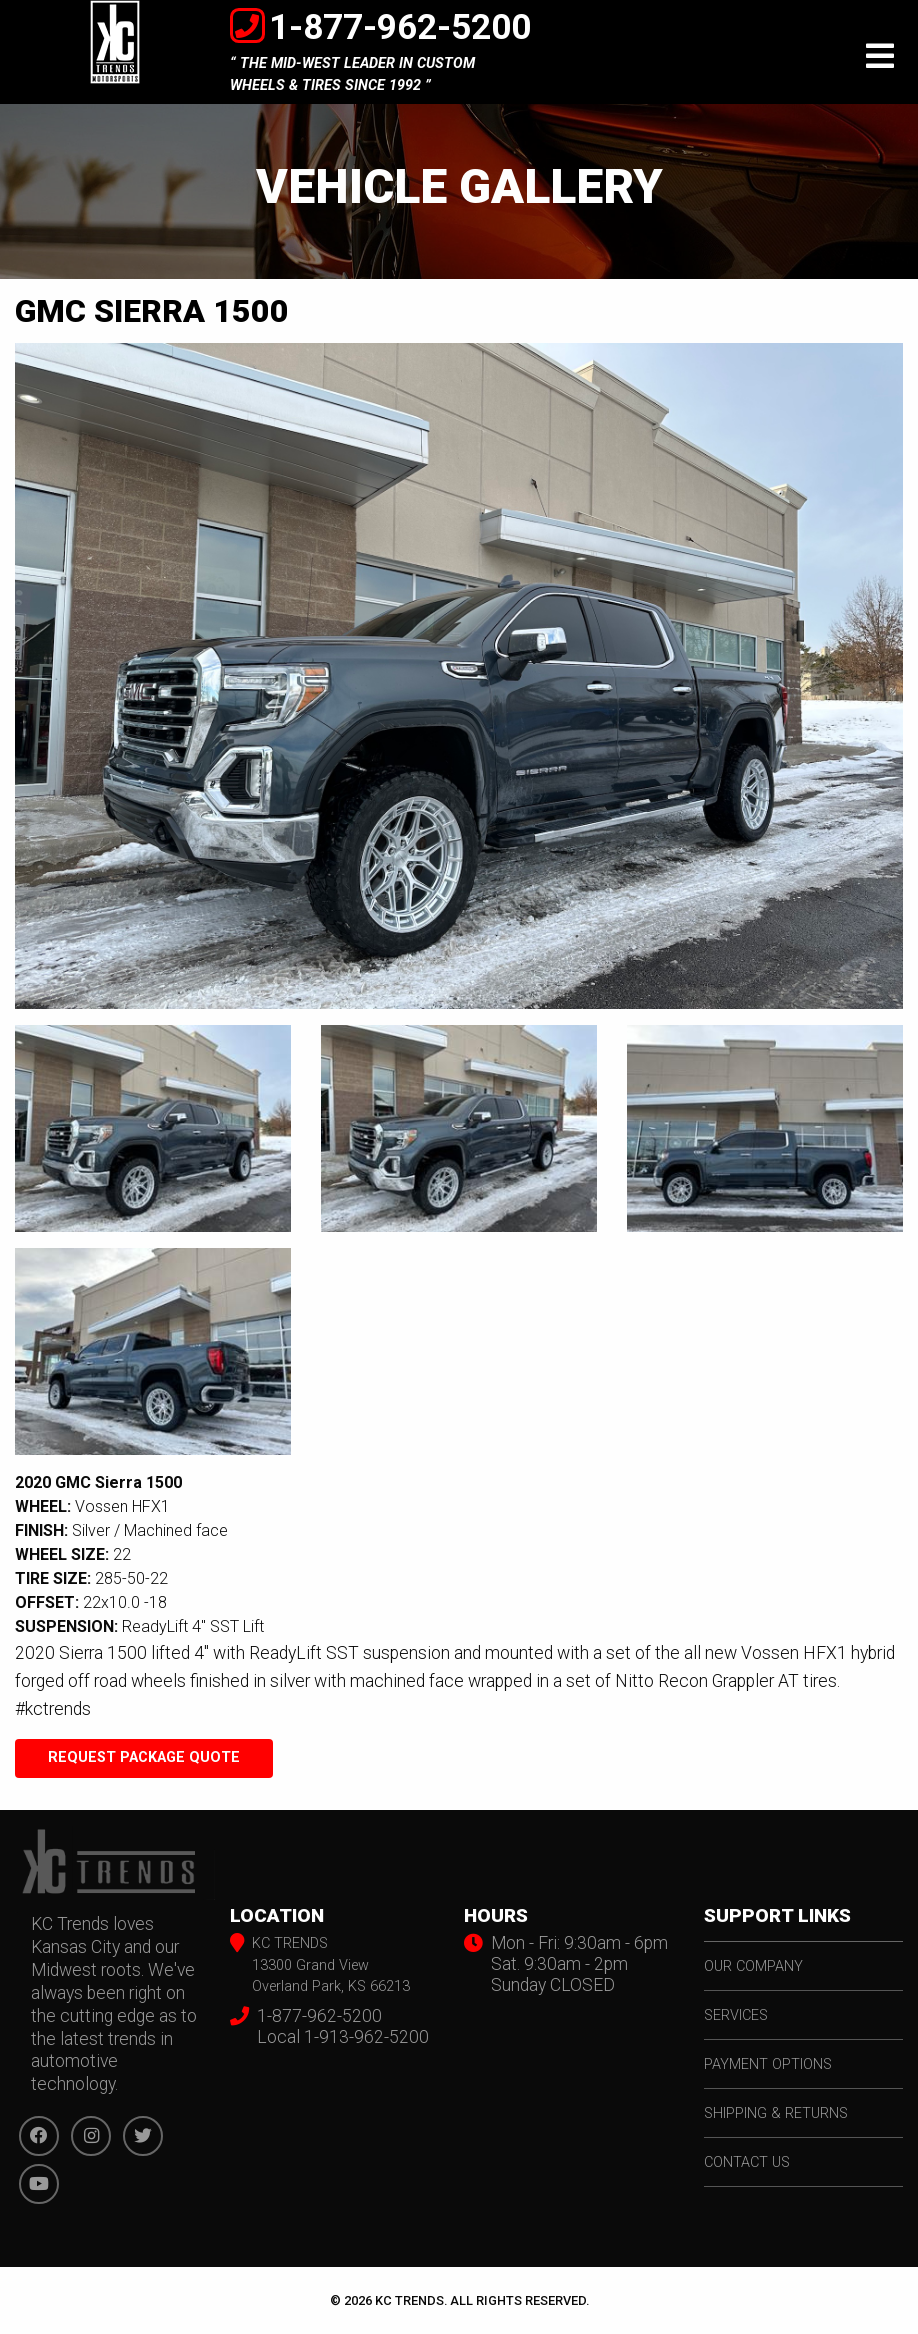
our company (753, 1966)
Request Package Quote (144, 1757)
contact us (747, 2162)
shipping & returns (776, 2113)
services (736, 2015)
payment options (768, 2064)
